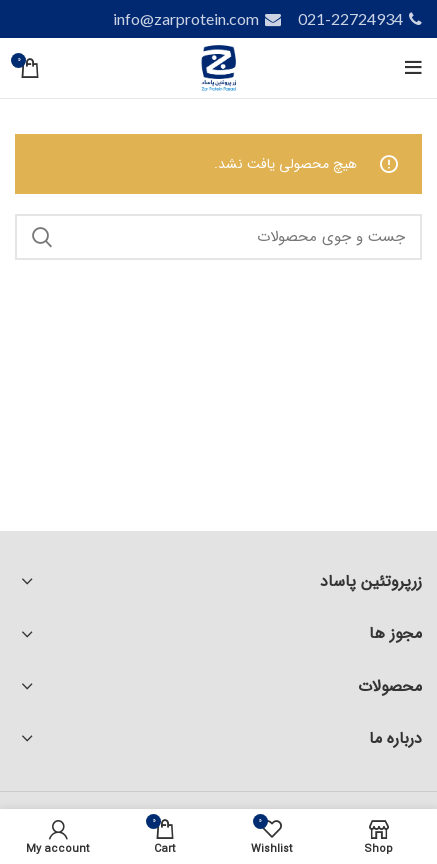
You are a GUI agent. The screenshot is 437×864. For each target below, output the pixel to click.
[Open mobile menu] (413, 68)
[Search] (218, 237)
